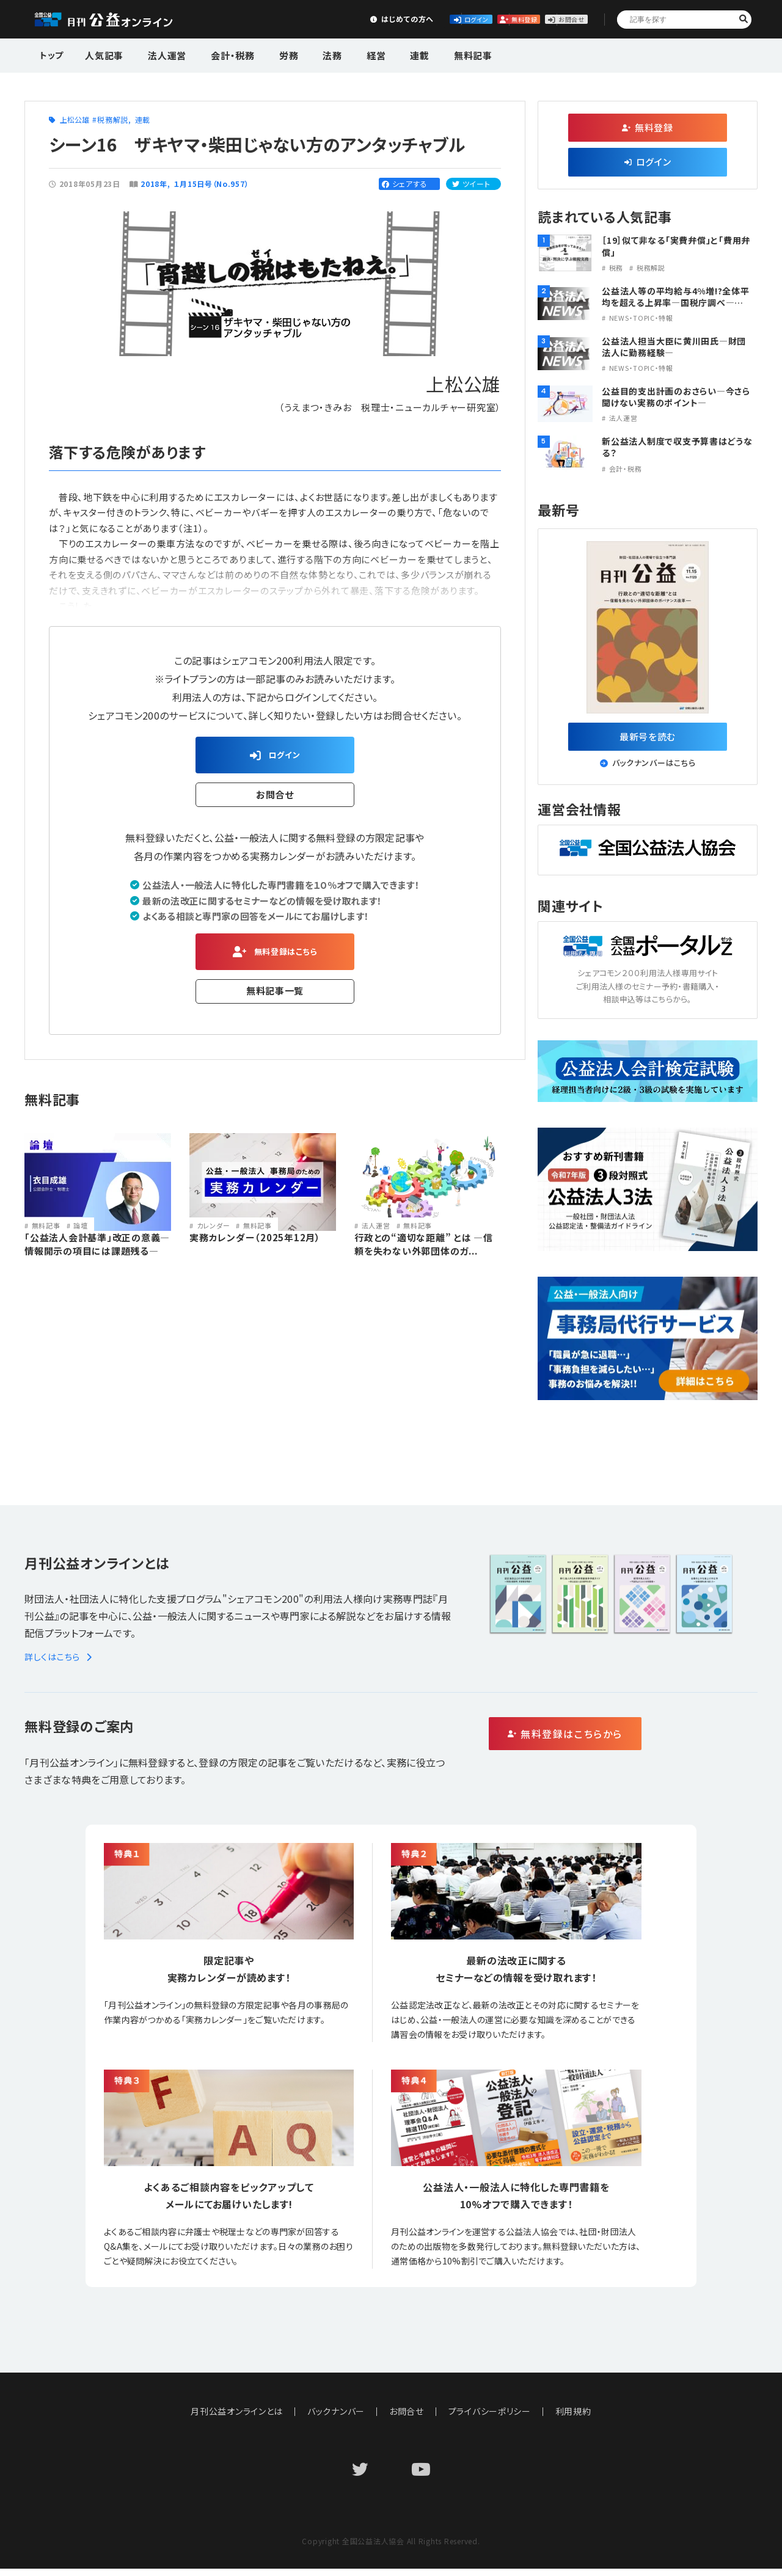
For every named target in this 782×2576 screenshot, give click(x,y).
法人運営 (160, 54)
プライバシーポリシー (490, 2418)
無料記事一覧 (275, 1000)
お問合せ (551, 18)
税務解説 (112, 119)
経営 (344, 54)
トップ (52, 54)
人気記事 (103, 54)
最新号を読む (647, 739)
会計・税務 (219, 54)
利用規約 (574, 2418)
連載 (382, 54)
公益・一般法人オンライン (122, 19)
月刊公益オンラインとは (237, 2418)
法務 (307, 54)
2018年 (154, 183)
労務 (269, 54)
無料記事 (429, 54)
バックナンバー (336, 2418)
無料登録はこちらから (617, 1741)
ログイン (370, 18)
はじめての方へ (279, 18)
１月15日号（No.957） (212, 183)
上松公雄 (75, 119)
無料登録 (461, 18)
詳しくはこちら (60, 1663)
